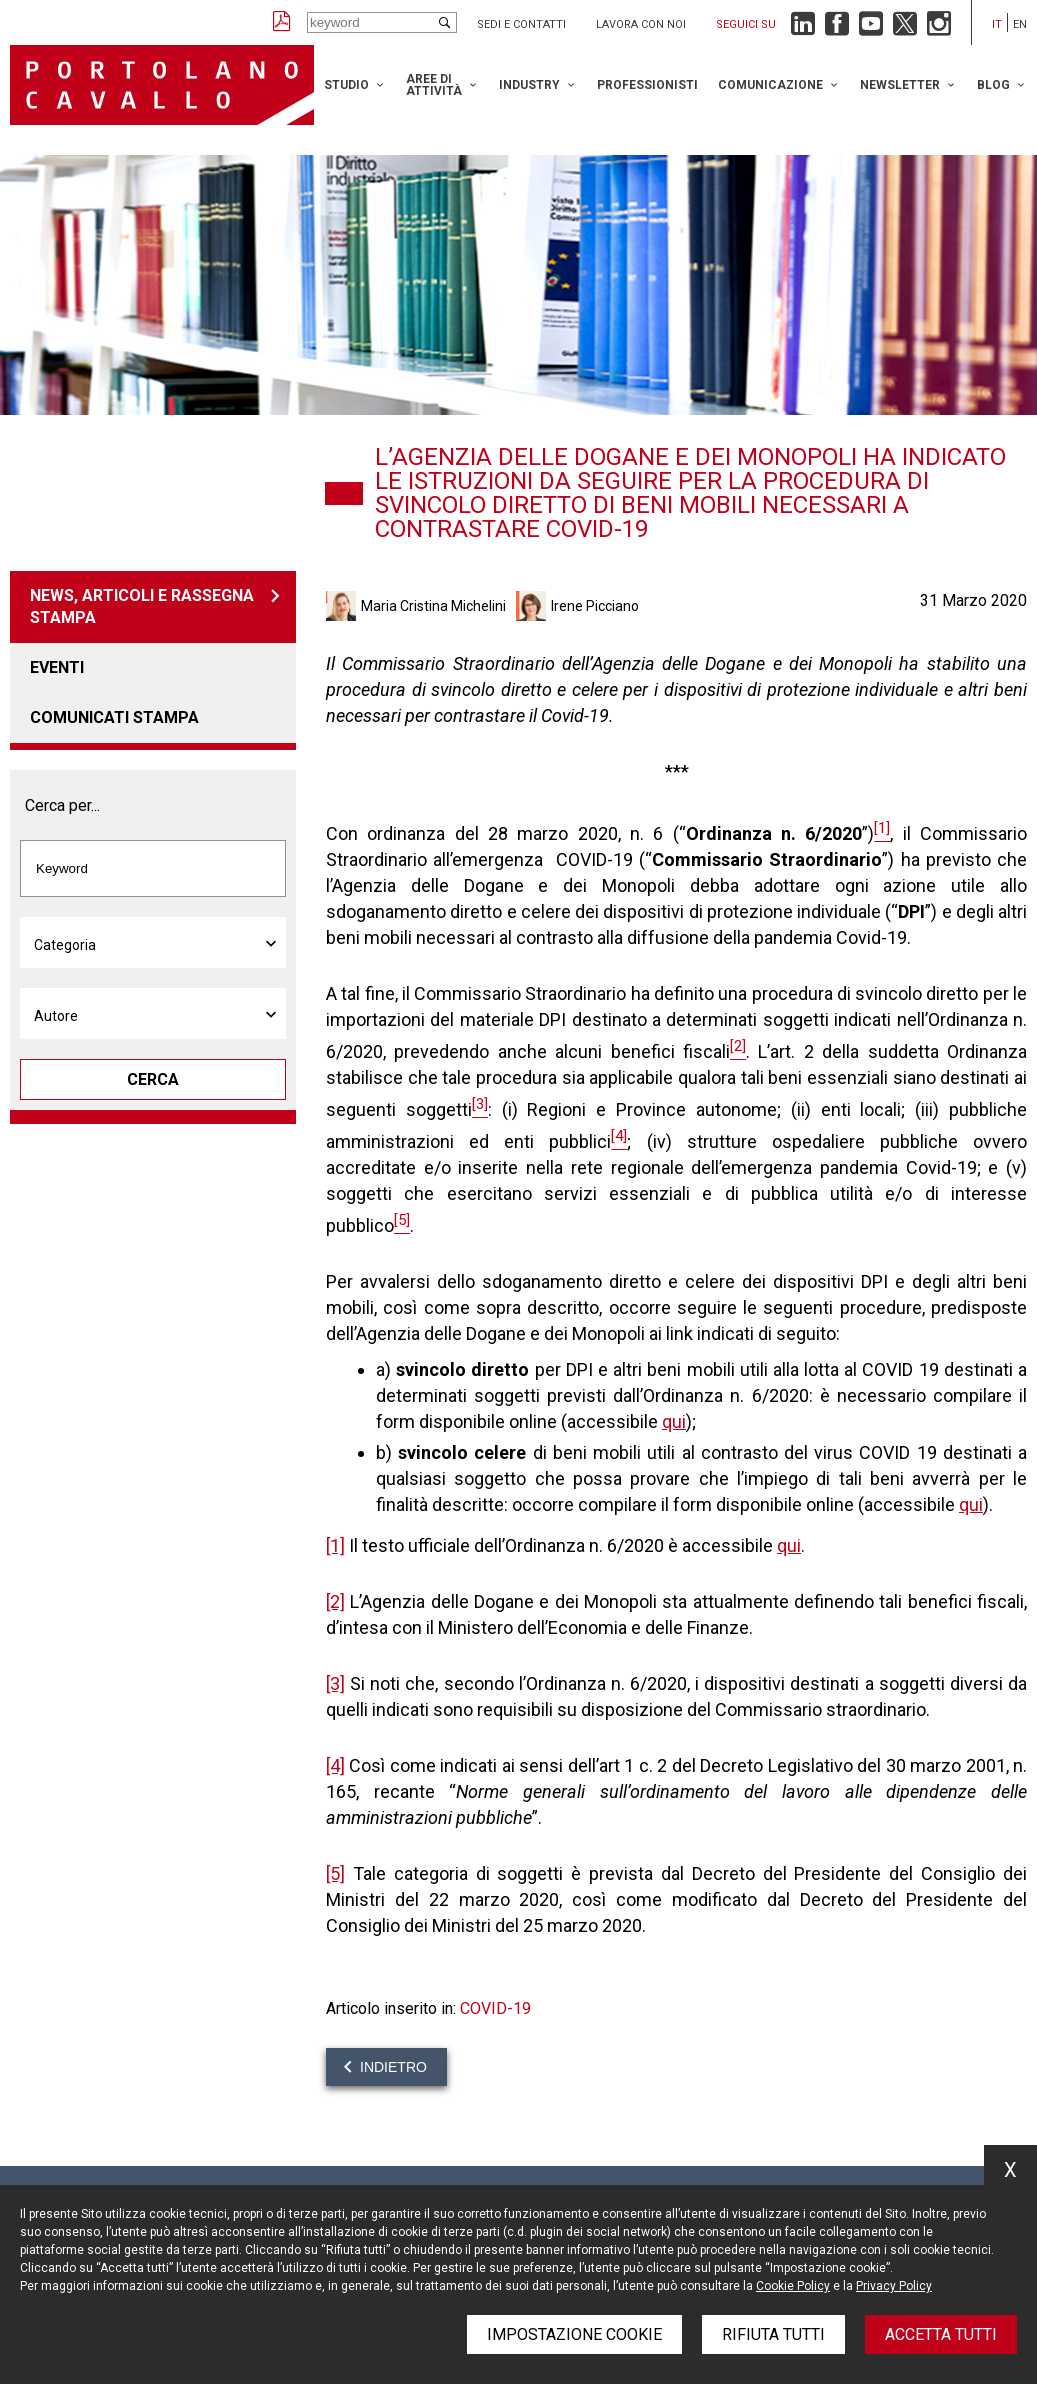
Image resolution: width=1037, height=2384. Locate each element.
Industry (529, 85)
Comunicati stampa (114, 717)
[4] (335, 1765)
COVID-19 (495, 2008)
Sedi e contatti (521, 24)
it (997, 24)
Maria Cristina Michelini (433, 606)
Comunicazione (770, 85)
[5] (335, 1873)
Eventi (57, 667)
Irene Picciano (595, 606)
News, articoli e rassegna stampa (142, 606)
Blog (993, 85)
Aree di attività (434, 85)
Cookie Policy (793, 2286)
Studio (346, 85)
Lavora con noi (641, 24)
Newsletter (900, 85)
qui (674, 1421)
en (1020, 24)
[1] (335, 1545)
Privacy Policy (894, 2286)
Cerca (153, 1079)
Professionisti (647, 85)
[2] (335, 1601)
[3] (335, 1683)
